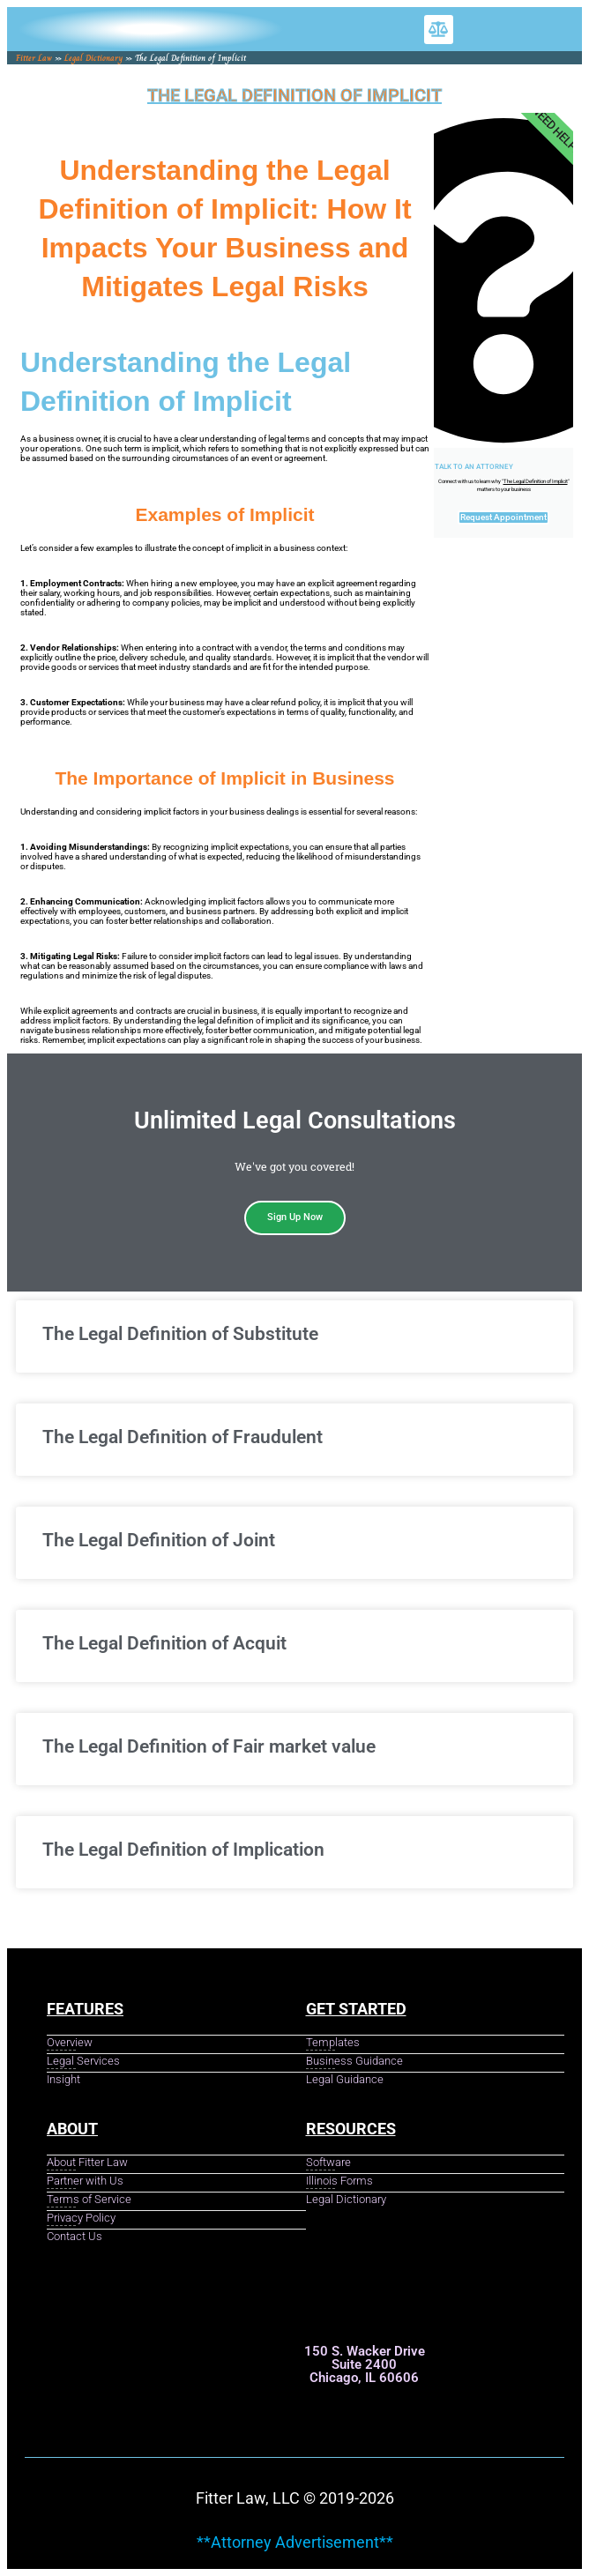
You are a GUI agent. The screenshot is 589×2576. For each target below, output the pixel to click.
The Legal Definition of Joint (158, 1540)
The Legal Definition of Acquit (164, 1643)
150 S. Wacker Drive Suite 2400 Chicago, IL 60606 (364, 2364)
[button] (438, 29)
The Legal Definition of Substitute (180, 1333)
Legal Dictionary (93, 57)
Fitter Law (34, 57)
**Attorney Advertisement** (295, 2542)
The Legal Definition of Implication (183, 1849)
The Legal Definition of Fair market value (209, 1746)
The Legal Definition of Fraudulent (182, 1437)
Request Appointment (503, 517)
